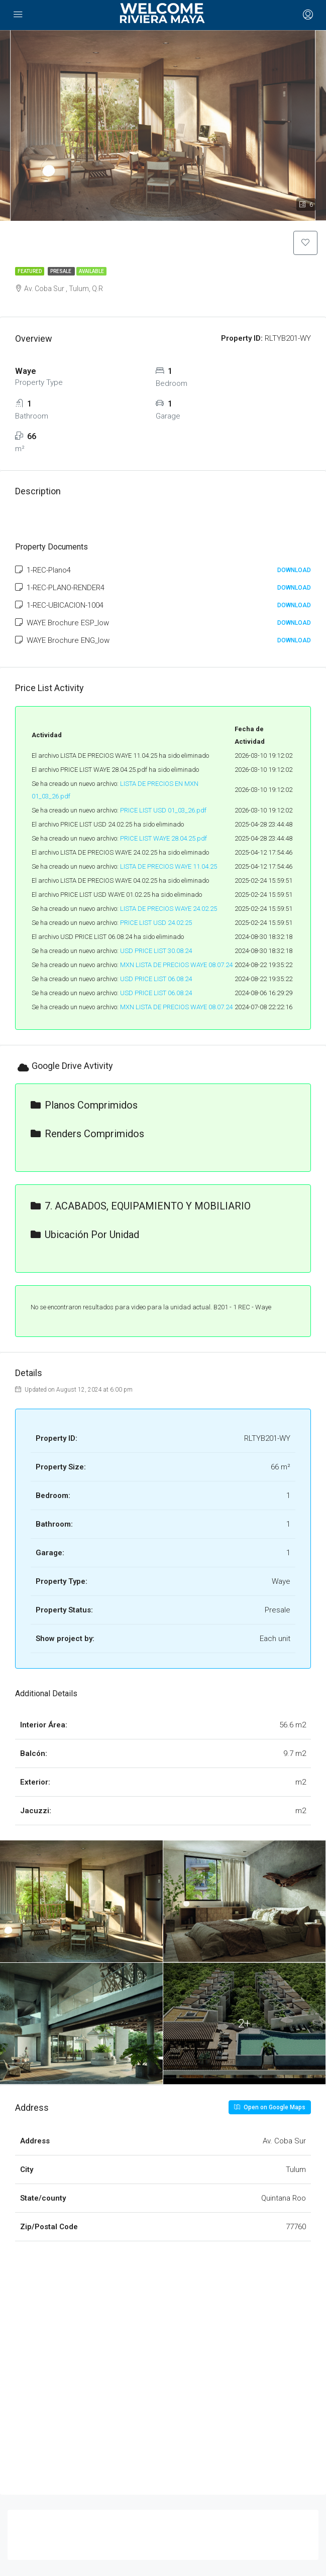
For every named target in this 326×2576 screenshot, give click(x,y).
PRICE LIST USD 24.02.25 (156, 923)
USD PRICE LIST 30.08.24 (156, 951)
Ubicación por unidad (85, 1236)
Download (294, 571)
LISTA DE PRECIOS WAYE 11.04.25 (168, 867)
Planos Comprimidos (84, 1106)
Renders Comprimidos (87, 1135)
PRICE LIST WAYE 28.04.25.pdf (163, 839)
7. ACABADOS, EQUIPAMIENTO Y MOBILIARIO (141, 1207)
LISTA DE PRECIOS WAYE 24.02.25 (168, 909)
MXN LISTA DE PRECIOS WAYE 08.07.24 (176, 965)
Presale (61, 272)
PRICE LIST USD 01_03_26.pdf (163, 811)
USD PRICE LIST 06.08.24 (156, 979)
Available (91, 272)
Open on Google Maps (269, 2108)
